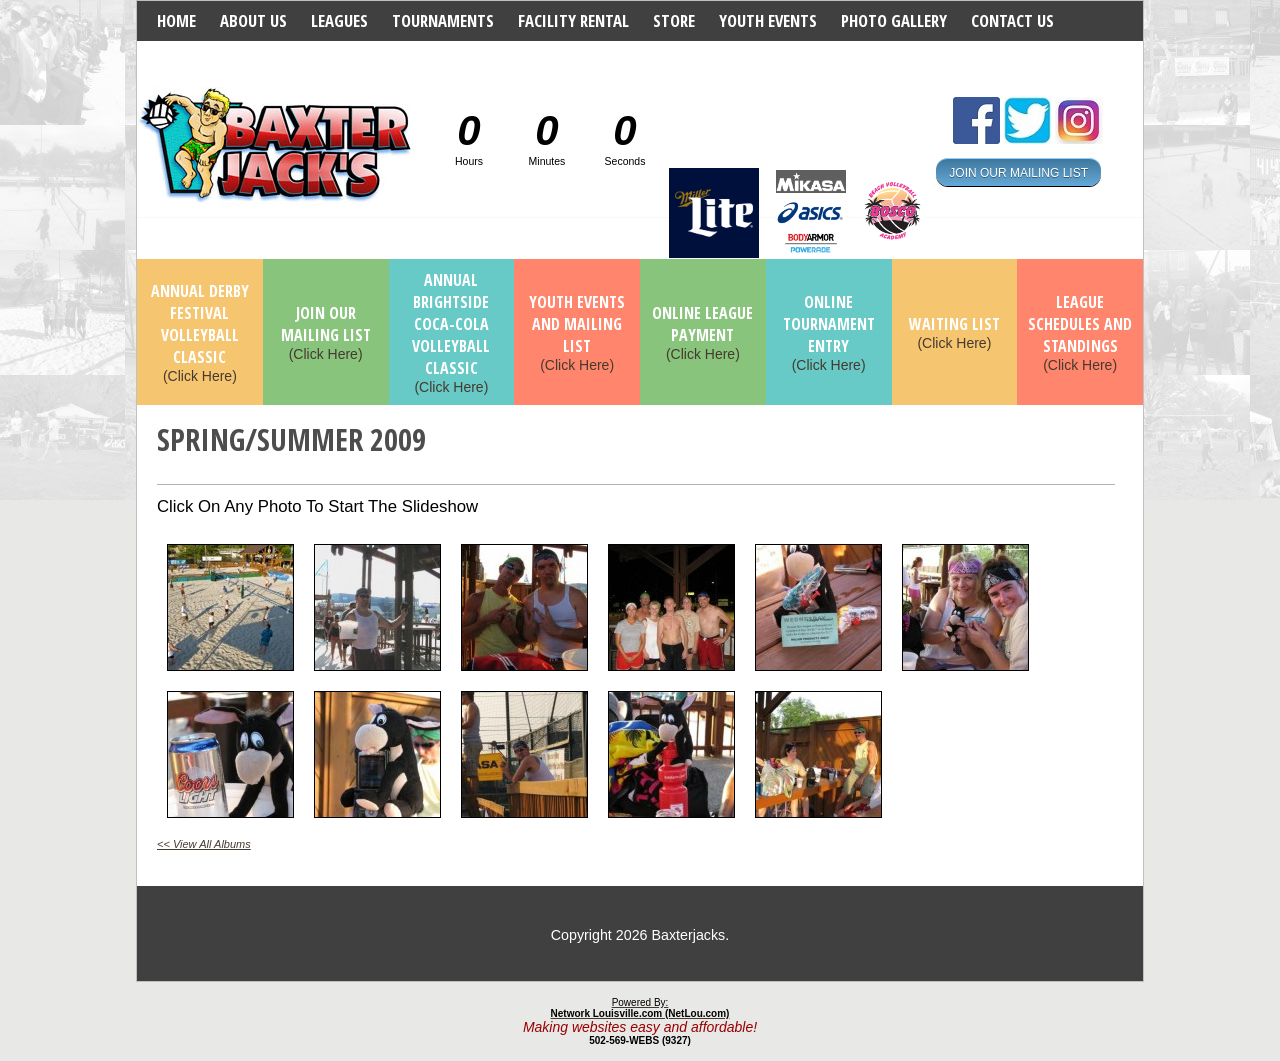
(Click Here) (200, 334)
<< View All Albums (204, 844)
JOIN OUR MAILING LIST (1018, 172)
